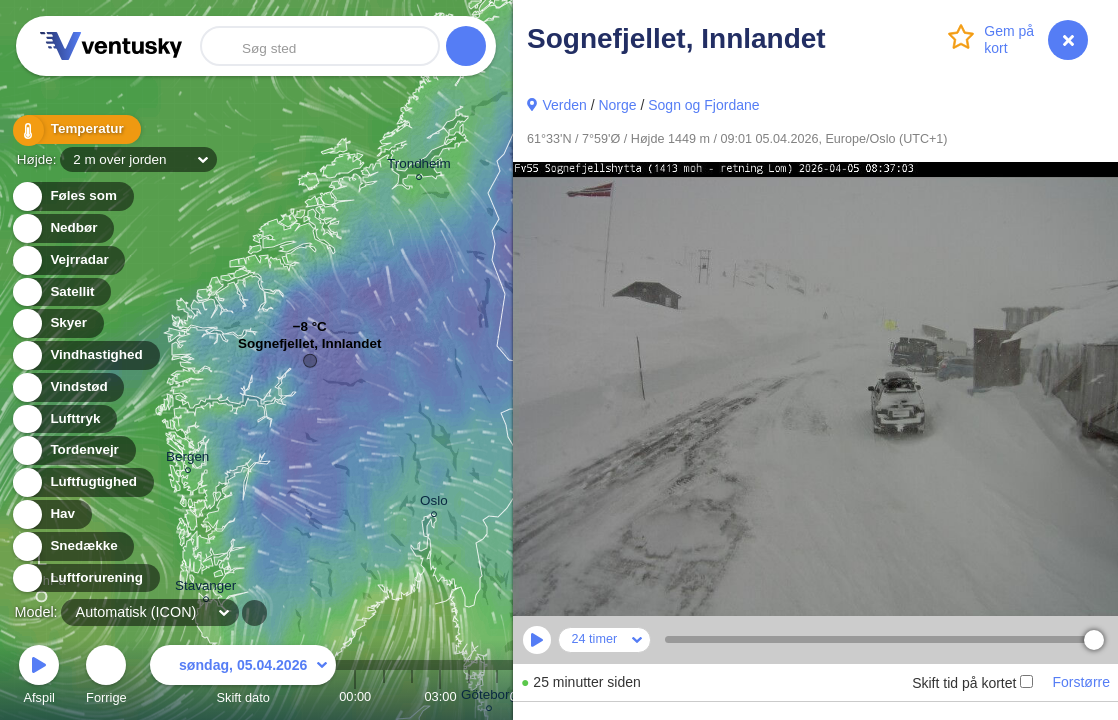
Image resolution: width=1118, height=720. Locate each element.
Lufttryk (64, 419)
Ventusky (108, 46)
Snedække (72, 546)
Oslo (434, 503)
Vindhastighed (85, 355)
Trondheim (419, 166)
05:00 (497, 696)
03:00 (440, 696)
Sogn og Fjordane (703, 105)
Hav (51, 514)
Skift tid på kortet (972, 683)
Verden (564, 105)
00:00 (355, 696)
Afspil (39, 677)
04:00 (469, 696)
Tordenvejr (73, 450)
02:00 (412, 696)
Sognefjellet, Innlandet (309, 348)
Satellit (61, 292)
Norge (617, 105)
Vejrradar (68, 260)
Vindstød (67, 387)
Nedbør (62, 228)
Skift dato (243, 677)
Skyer (57, 323)
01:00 (384, 696)
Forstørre (1081, 682)
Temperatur (75, 129)
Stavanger (205, 588)
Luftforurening (85, 578)
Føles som (72, 196)
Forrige (106, 677)
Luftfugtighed (82, 482)
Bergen (187, 459)
